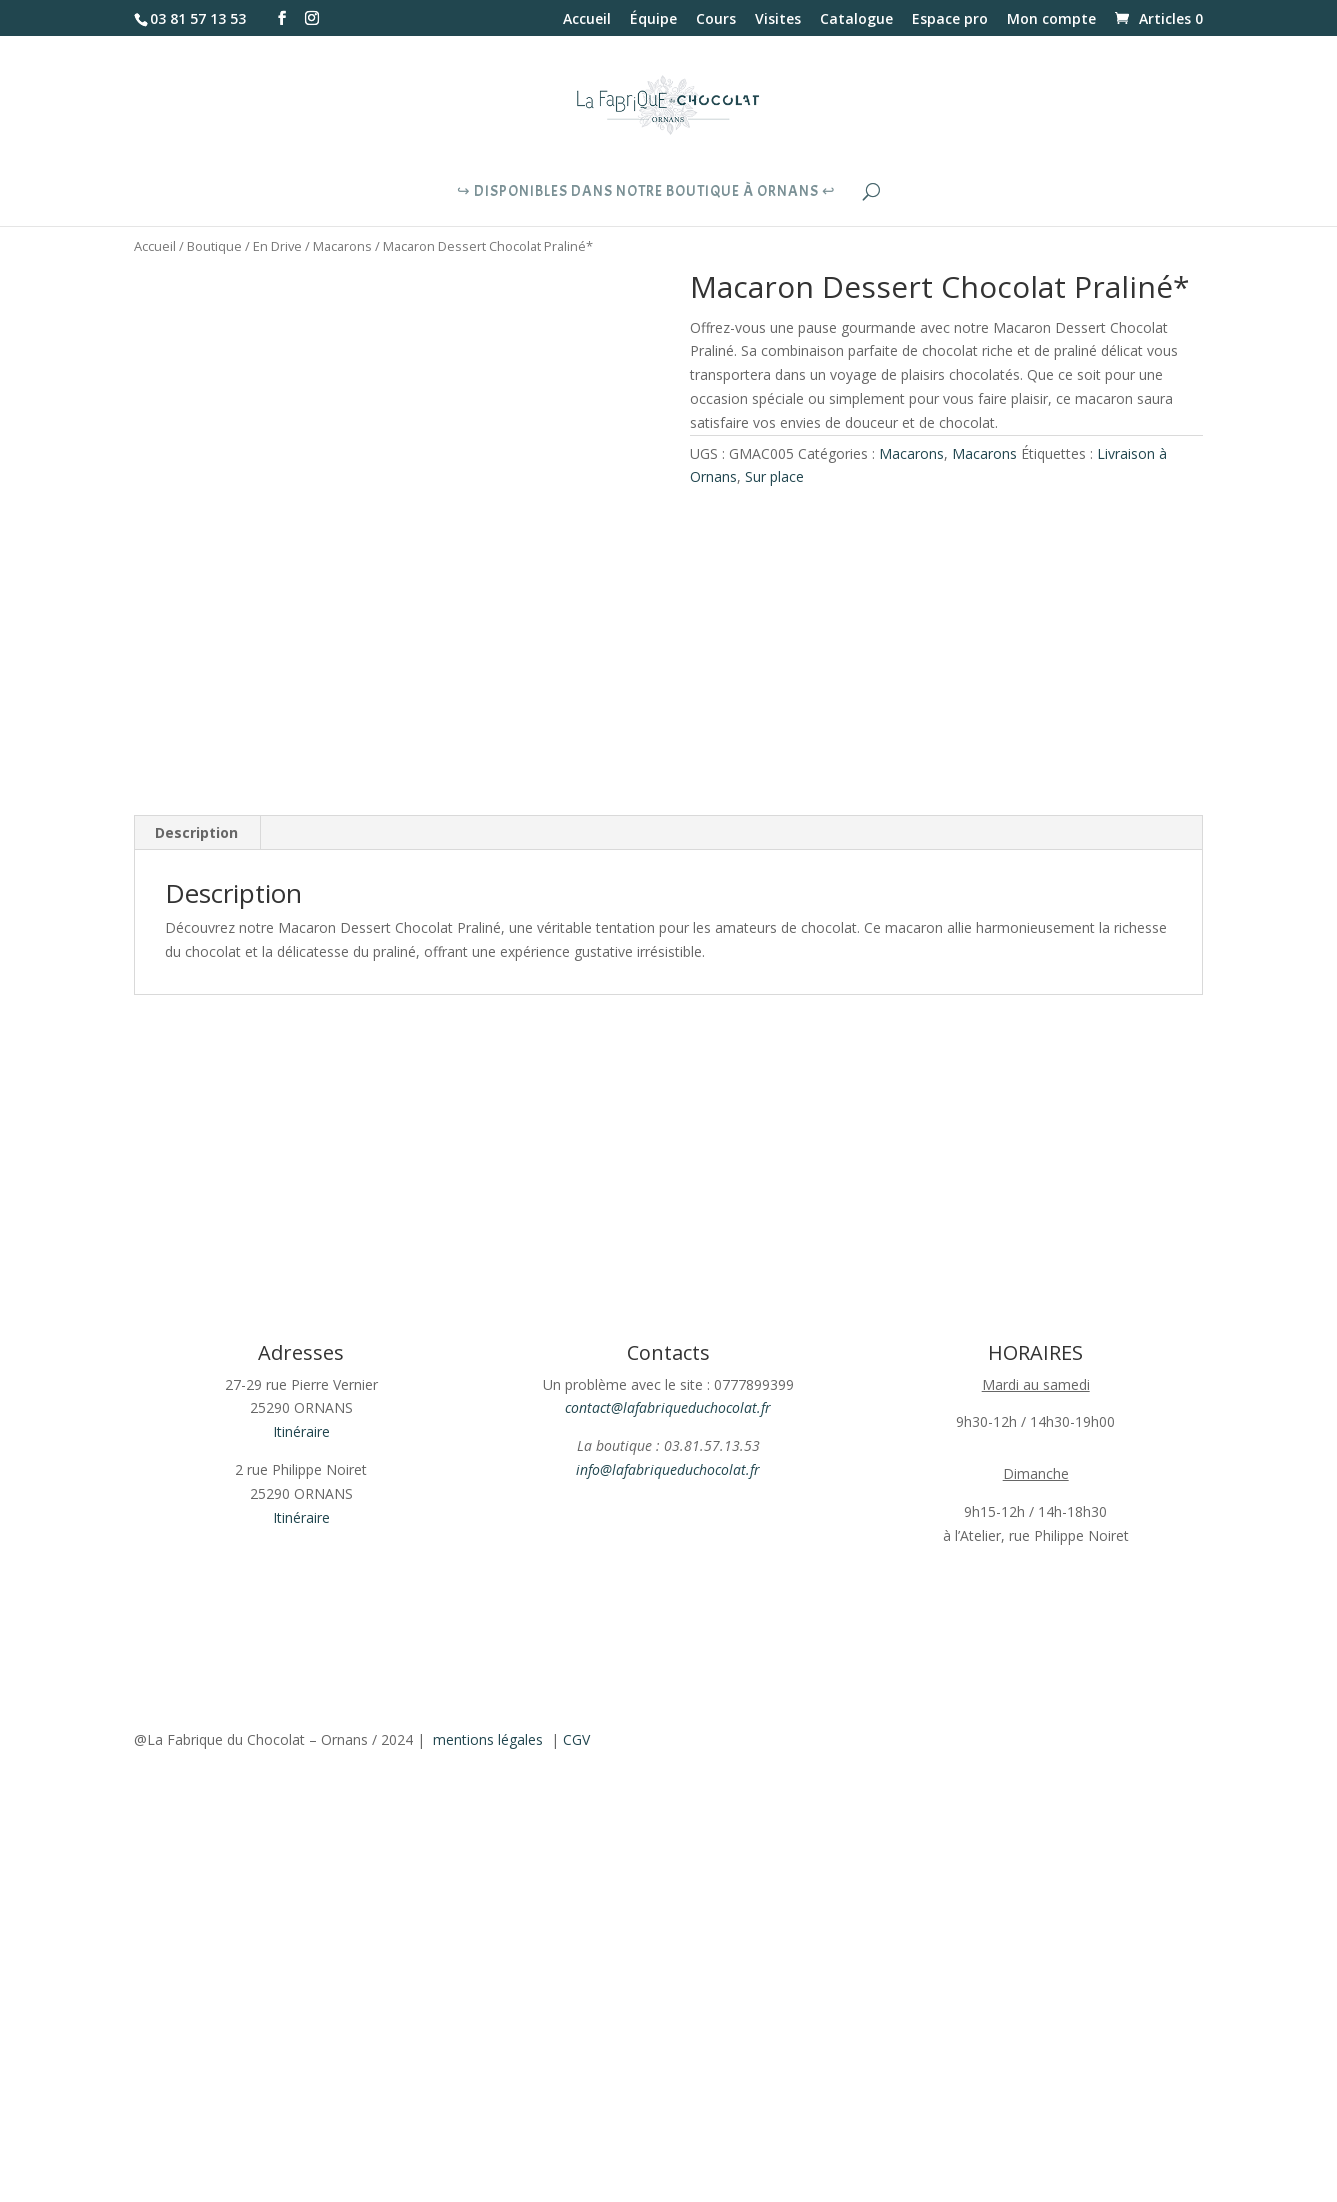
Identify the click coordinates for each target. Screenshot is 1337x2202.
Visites (778, 20)
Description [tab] (196, 832)
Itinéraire (301, 1431)
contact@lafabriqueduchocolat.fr (668, 1407)
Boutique (214, 246)
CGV (576, 1739)
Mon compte (1051, 20)
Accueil (587, 20)
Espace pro (950, 20)
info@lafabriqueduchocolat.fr (668, 1469)
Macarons (342, 246)
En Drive (277, 246)
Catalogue (856, 20)
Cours (716, 20)
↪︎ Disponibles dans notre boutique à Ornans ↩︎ (646, 193)
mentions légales (488, 1739)
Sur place (774, 476)
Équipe (653, 20)
